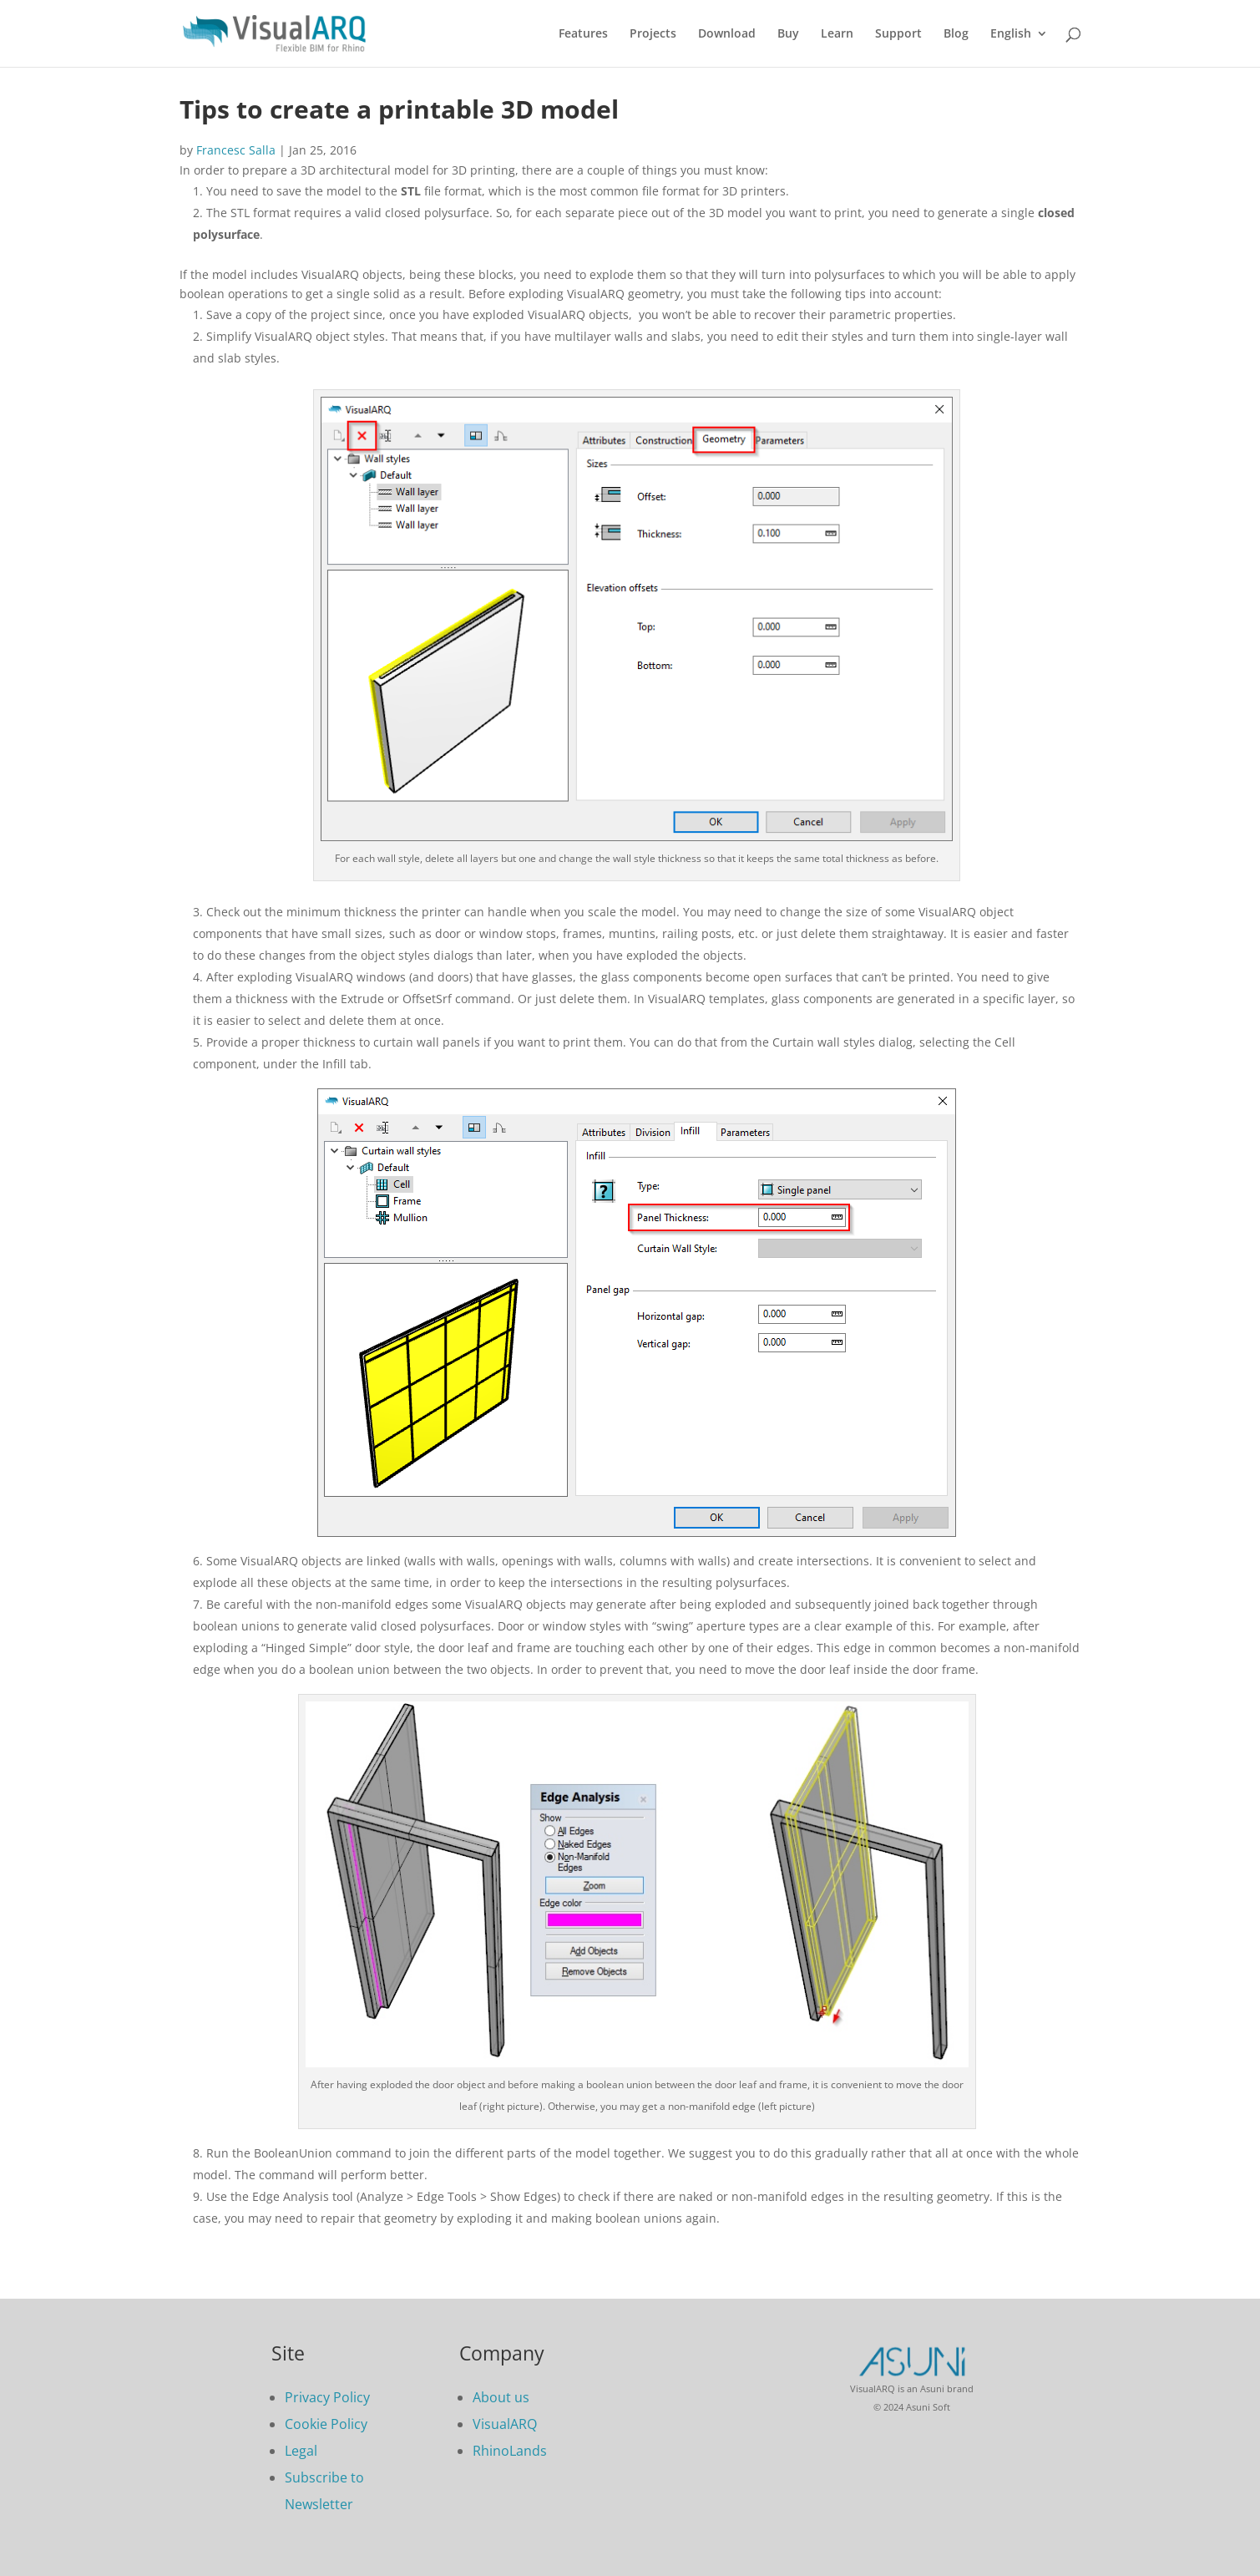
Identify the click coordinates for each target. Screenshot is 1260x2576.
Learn (837, 34)
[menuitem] (1019, 47)
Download (727, 34)
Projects (653, 34)
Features (583, 34)
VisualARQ (505, 2424)
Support (898, 34)
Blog (956, 34)
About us (501, 2397)
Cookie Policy (326, 2424)
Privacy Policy (327, 2397)
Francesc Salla (236, 150)
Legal (301, 2451)
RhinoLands (510, 2451)
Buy (788, 34)
